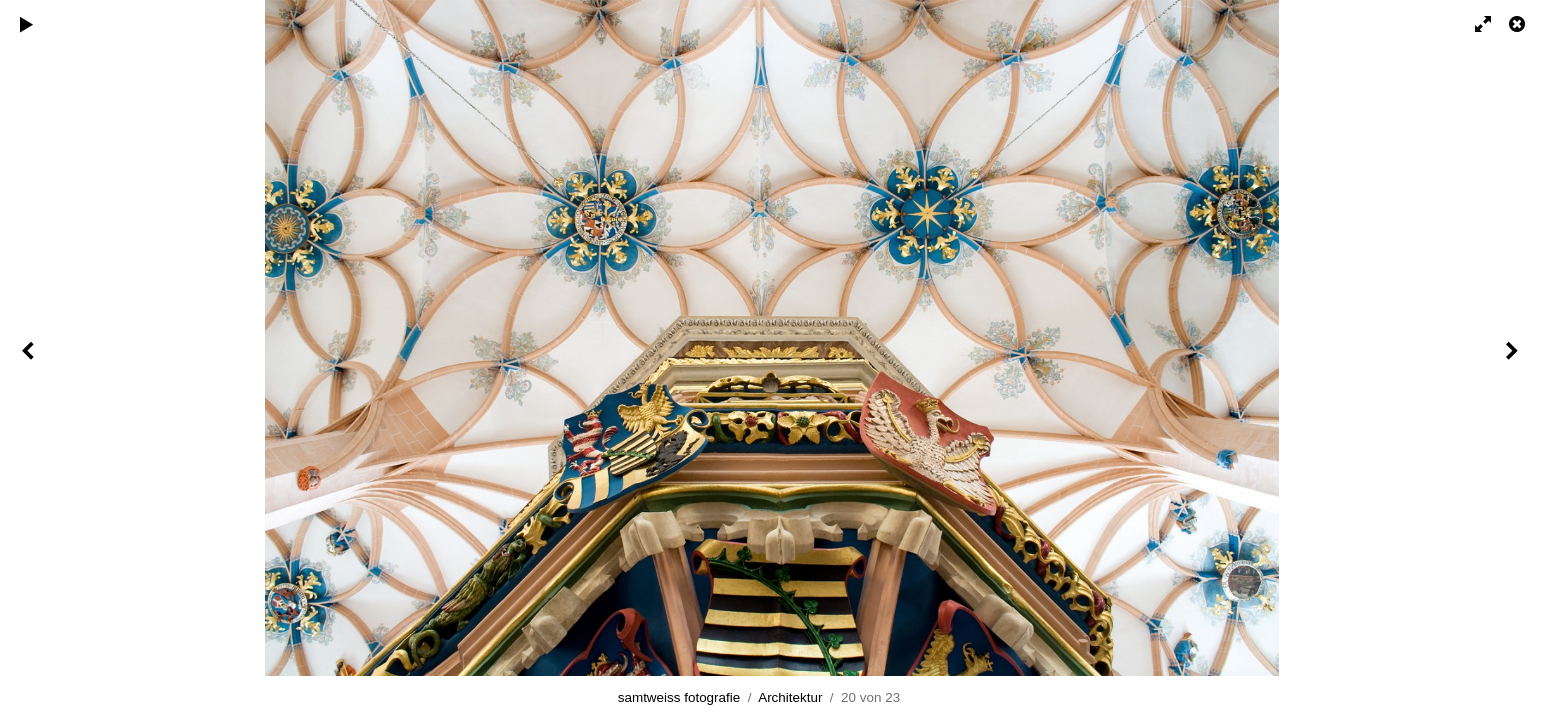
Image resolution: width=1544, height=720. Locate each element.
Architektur (790, 697)
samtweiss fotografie (679, 697)
